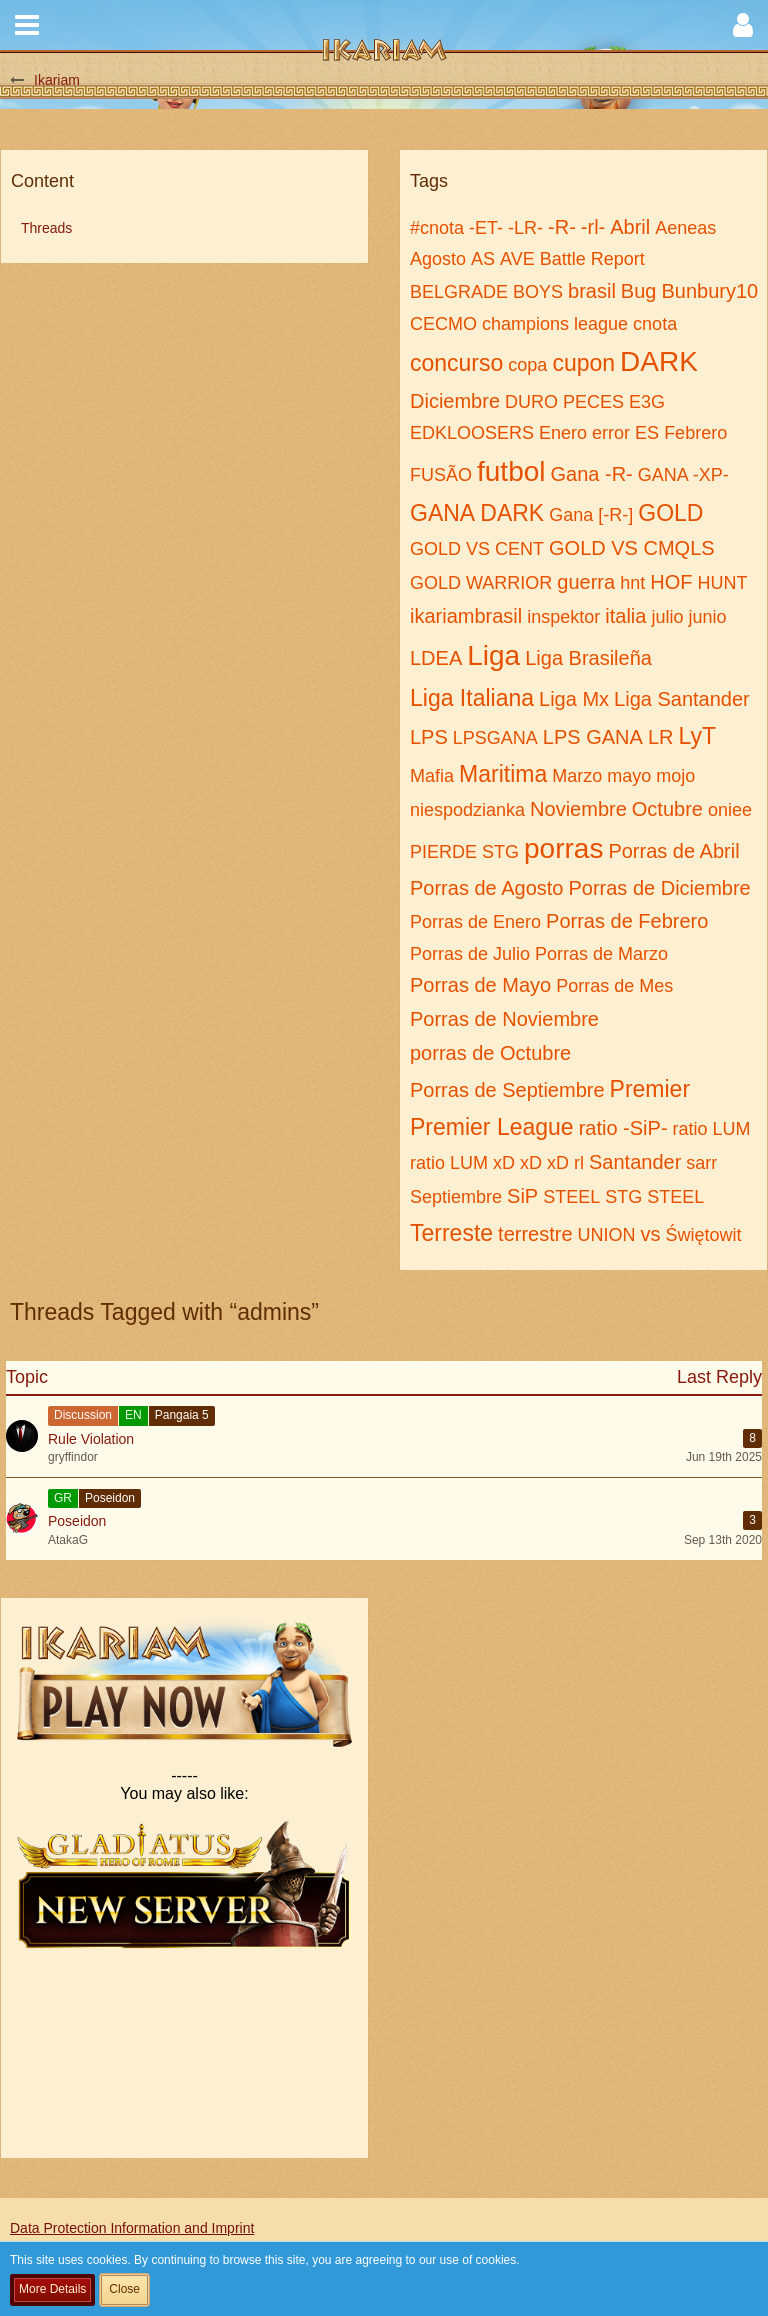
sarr (701, 1163)
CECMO (443, 324)
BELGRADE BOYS (486, 292)
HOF (671, 582)
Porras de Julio (470, 954)
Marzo (577, 776)
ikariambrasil (466, 616)
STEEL (571, 1197)
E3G (647, 402)
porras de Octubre (490, 1053)
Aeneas (685, 228)
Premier (650, 1089)
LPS (429, 737)
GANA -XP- (683, 475)
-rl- (593, 227)
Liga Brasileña (588, 658)
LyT (697, 736)
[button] (27, 25)
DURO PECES (564, 402)
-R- (562, 227)
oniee (730, 810)
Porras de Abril (673, 851)
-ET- (486, 228)
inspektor (563, 617)
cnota (655, 324)
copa (527, 365)
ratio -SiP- (623, 1128)
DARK (659, 361)
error (611, 433)
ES (647, 433)
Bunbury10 (709, 291)
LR (661, 737)
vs (651, 1234)
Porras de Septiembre (507, 1090)
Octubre (667, 809)
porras (563, 848)
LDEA (436, 658)
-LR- (525, 228)
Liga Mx (574, 699)
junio (707, 617)
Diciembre (455, 401)
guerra (586, 582)
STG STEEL (654, 1197)
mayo (629, 776)
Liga (493, 655)
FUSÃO (441, 475)
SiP (522, 1196)
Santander (635, 1162)
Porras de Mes (614, 986)
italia (625, 616)
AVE (517, 259)
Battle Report (592, 259)
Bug (639, 291)
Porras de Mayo (480, 985)
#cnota (437, 228)
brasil (592, 291)
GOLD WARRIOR (481, 583)
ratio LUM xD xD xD (489, 1163)
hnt (632, 583)
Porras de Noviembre (504, 1019)
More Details (52, 2289)
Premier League (492, 1127)
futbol (511, 471)
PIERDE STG (464, 852)
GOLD (670, 513)
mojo (675, 776)
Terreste (451, 1233)
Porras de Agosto (486, 888)
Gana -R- (592, 474)
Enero (563, 433)
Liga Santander (682, 699)
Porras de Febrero (627, 921)
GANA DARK (477, 513)
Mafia (432, 776)
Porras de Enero (475, 922)
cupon (583, 363)
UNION (607, 1235)
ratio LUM (712, 1129)
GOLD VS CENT (477, 549)
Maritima (503, 774)
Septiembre (456, 1197)
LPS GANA (593, 737)
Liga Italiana (472, 698)
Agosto (438, 259)
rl (579, 1163)
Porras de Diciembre (659, 888)
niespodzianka (467, 810)
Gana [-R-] (591, 515)
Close (124, 2289)
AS (483, 259)
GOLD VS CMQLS (632, 548)
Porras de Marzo (601, 954)
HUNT (722, 583)
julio (667, 617)
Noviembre (578, 809)
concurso (456, 363)
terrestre (535, 1234)
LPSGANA (495, 738)
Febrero (695, 433)
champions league (555, 324)
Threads (46, 228)
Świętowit (704, 1235)
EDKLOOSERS (472, 433)
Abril (630, 227)
